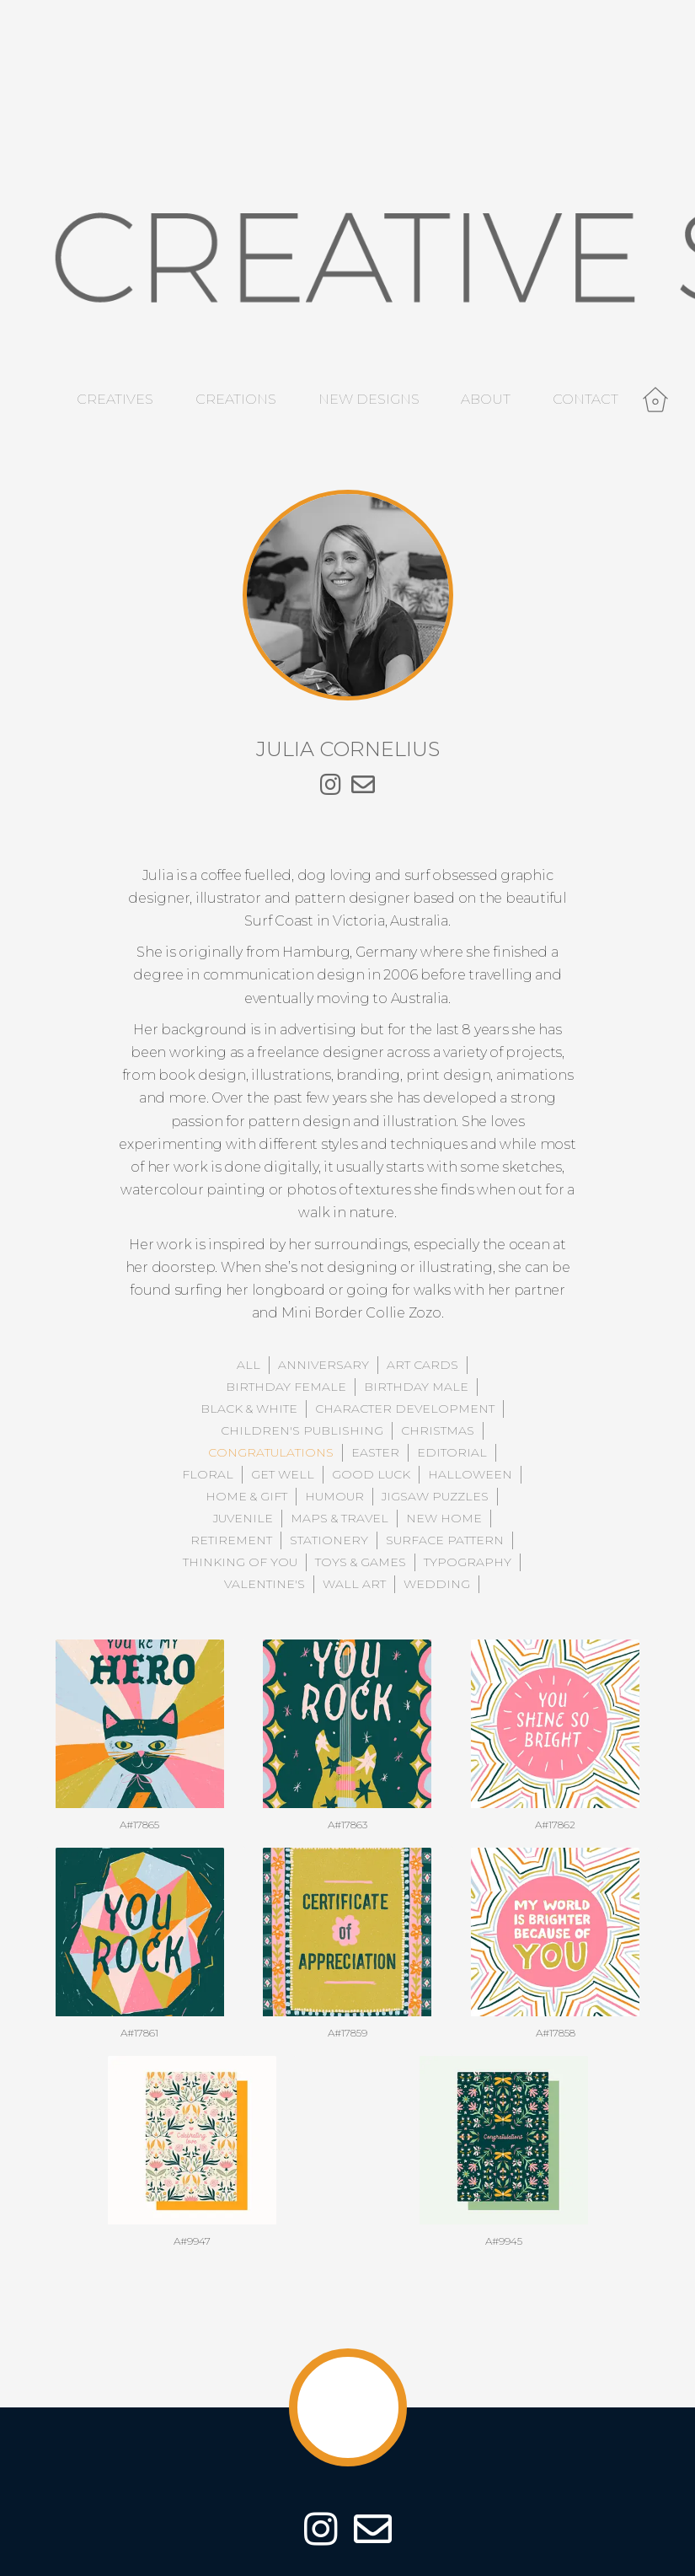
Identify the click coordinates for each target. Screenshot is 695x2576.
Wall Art (354, 1583)
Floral (207, 1474)
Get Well (282, 1474)
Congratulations (271, 1452)
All (248, 1364)
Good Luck (371, 1474)
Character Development (405, 1408)
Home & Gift (246, 1496)
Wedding (437, 1583)
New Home (444, 1518)
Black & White (248, 1408)
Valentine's (264, 1583)
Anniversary (323, 1364)
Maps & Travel (339, 1518)
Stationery (329, 1540)
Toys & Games (360, 1562)
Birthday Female (286, 1386)
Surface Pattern (445, 1540)
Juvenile (243, 1518)
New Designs (369, 399)
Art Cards (422, 1364)
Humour (334, 1496)
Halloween (470, 1474)
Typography (467, 1562)
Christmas (437, 1430)
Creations (235, 399)
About (486, 399)
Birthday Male (416, 1386)
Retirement (231, 1540)
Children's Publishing (302, 1430)
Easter (375, 1452)
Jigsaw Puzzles (435, 1496)
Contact (585, 399)
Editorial (452, 1452)
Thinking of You (240, 1562)
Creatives (115, 399)
